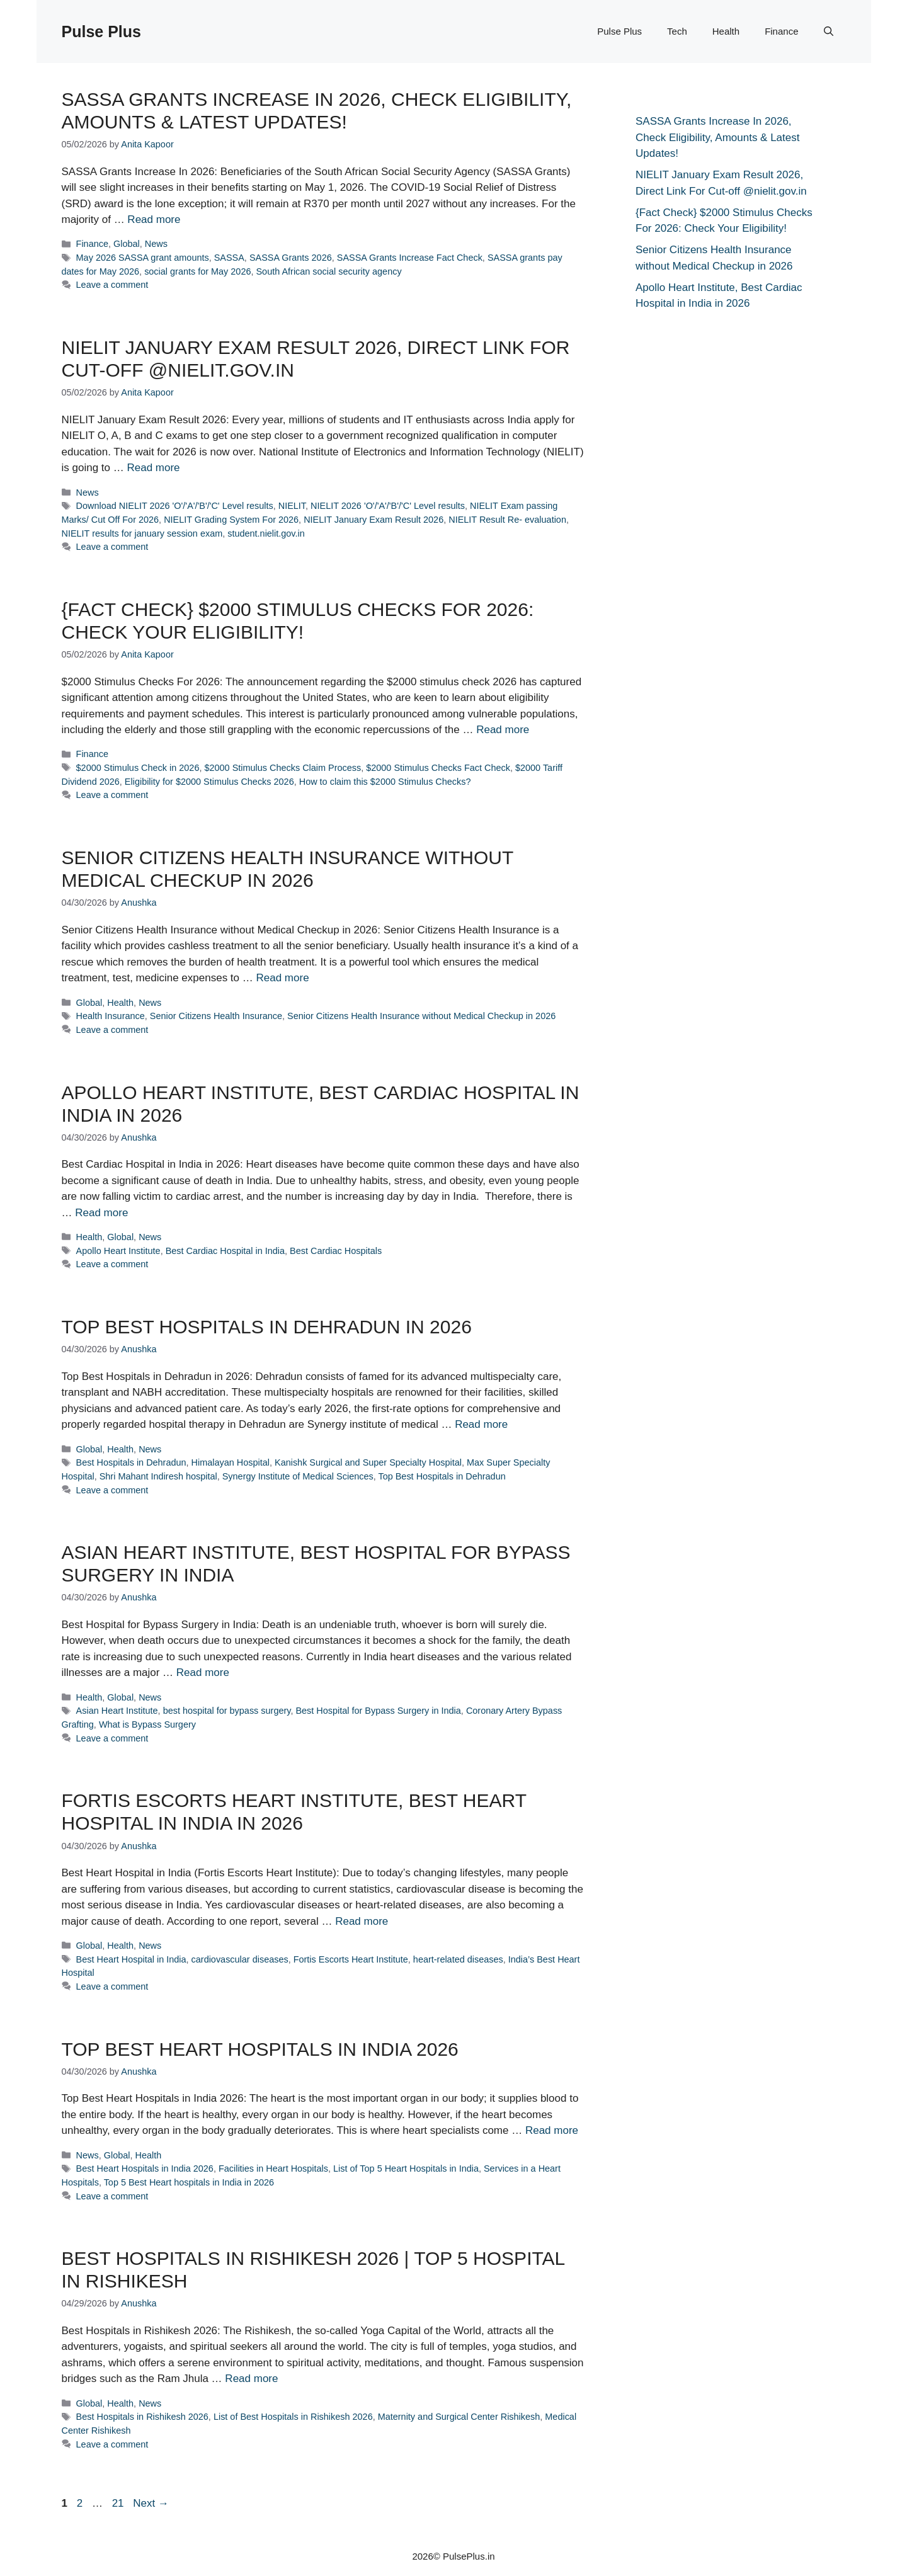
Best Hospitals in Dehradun (131, 1462)
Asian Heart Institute (117, 1711)
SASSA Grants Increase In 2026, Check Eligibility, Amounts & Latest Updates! (717, 137)
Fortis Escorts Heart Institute (351, 1959)
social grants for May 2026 (197, 271)
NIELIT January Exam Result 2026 (373, 520)
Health (725, 31)
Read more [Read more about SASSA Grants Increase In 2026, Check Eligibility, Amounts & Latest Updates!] (153, 219)
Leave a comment (112, 285)
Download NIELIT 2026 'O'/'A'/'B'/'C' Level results (174, 506)
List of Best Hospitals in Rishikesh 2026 (293, 2417)
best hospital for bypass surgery (227, 1711)
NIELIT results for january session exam (142, 533)
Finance (781, 31)
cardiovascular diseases (239, 1959)
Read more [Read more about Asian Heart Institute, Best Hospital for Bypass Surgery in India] (202, 1672)
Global (126, 244)
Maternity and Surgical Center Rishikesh (459, 2417)
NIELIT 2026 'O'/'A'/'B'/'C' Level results (388, 506)
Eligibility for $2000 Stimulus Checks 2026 (209, 782)
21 (119, 2503)
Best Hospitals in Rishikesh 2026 (142, 2417)
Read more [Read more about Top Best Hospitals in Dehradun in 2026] (481, 1424)
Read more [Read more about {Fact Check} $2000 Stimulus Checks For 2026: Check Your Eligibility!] (502, 730)
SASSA (229, 258)
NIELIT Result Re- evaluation (507, 520)
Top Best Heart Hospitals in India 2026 (260, 2049)
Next (151, 2503)
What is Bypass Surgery (147, 1724)
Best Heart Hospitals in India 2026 (145, 2168)
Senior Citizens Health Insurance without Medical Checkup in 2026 (421, 1016)
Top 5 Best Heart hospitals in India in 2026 (189, 2182)
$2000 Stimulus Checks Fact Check (438, 768)
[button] (828, 31)
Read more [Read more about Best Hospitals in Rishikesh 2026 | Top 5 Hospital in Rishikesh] (251, 2379)
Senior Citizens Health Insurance (216, 1016)
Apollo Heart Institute (118, 1251)
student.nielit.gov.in (266, 533)
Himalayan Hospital (230, 1462)
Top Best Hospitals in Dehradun (441, 1476)
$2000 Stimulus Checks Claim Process (282, 768)
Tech (677, 31)
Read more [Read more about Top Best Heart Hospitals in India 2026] (551, 2130)
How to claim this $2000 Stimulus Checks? (385, 782)
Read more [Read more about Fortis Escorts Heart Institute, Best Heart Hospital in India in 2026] (361, 1921)
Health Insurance (110, 1016)
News (156, 244)
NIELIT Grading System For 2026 (231, 520)
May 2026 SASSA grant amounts (142, 258)
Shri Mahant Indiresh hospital (158, 1476)
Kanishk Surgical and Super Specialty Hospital (368, 1462)
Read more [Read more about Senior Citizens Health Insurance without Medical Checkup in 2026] (282, 978)
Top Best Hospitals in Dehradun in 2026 (267, 1326)
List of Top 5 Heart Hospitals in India (406, 2168)
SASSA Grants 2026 (290, 258)
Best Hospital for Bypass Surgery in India (377, 1711)
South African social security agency (328, 271)
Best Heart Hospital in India (131, 1959)
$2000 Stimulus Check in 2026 (138, 768)
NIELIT (291, 506)
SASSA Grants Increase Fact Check (409, 258)
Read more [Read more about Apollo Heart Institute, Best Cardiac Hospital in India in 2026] (101, 1213)
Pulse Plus (101, 31)
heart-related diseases (458, 1959)
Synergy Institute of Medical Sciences (298, 1476)
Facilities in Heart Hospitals (273, 2168)
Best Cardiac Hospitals (336, 1251)
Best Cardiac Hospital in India (225, 1251)
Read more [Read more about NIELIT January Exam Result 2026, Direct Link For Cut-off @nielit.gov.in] (153, 468)
